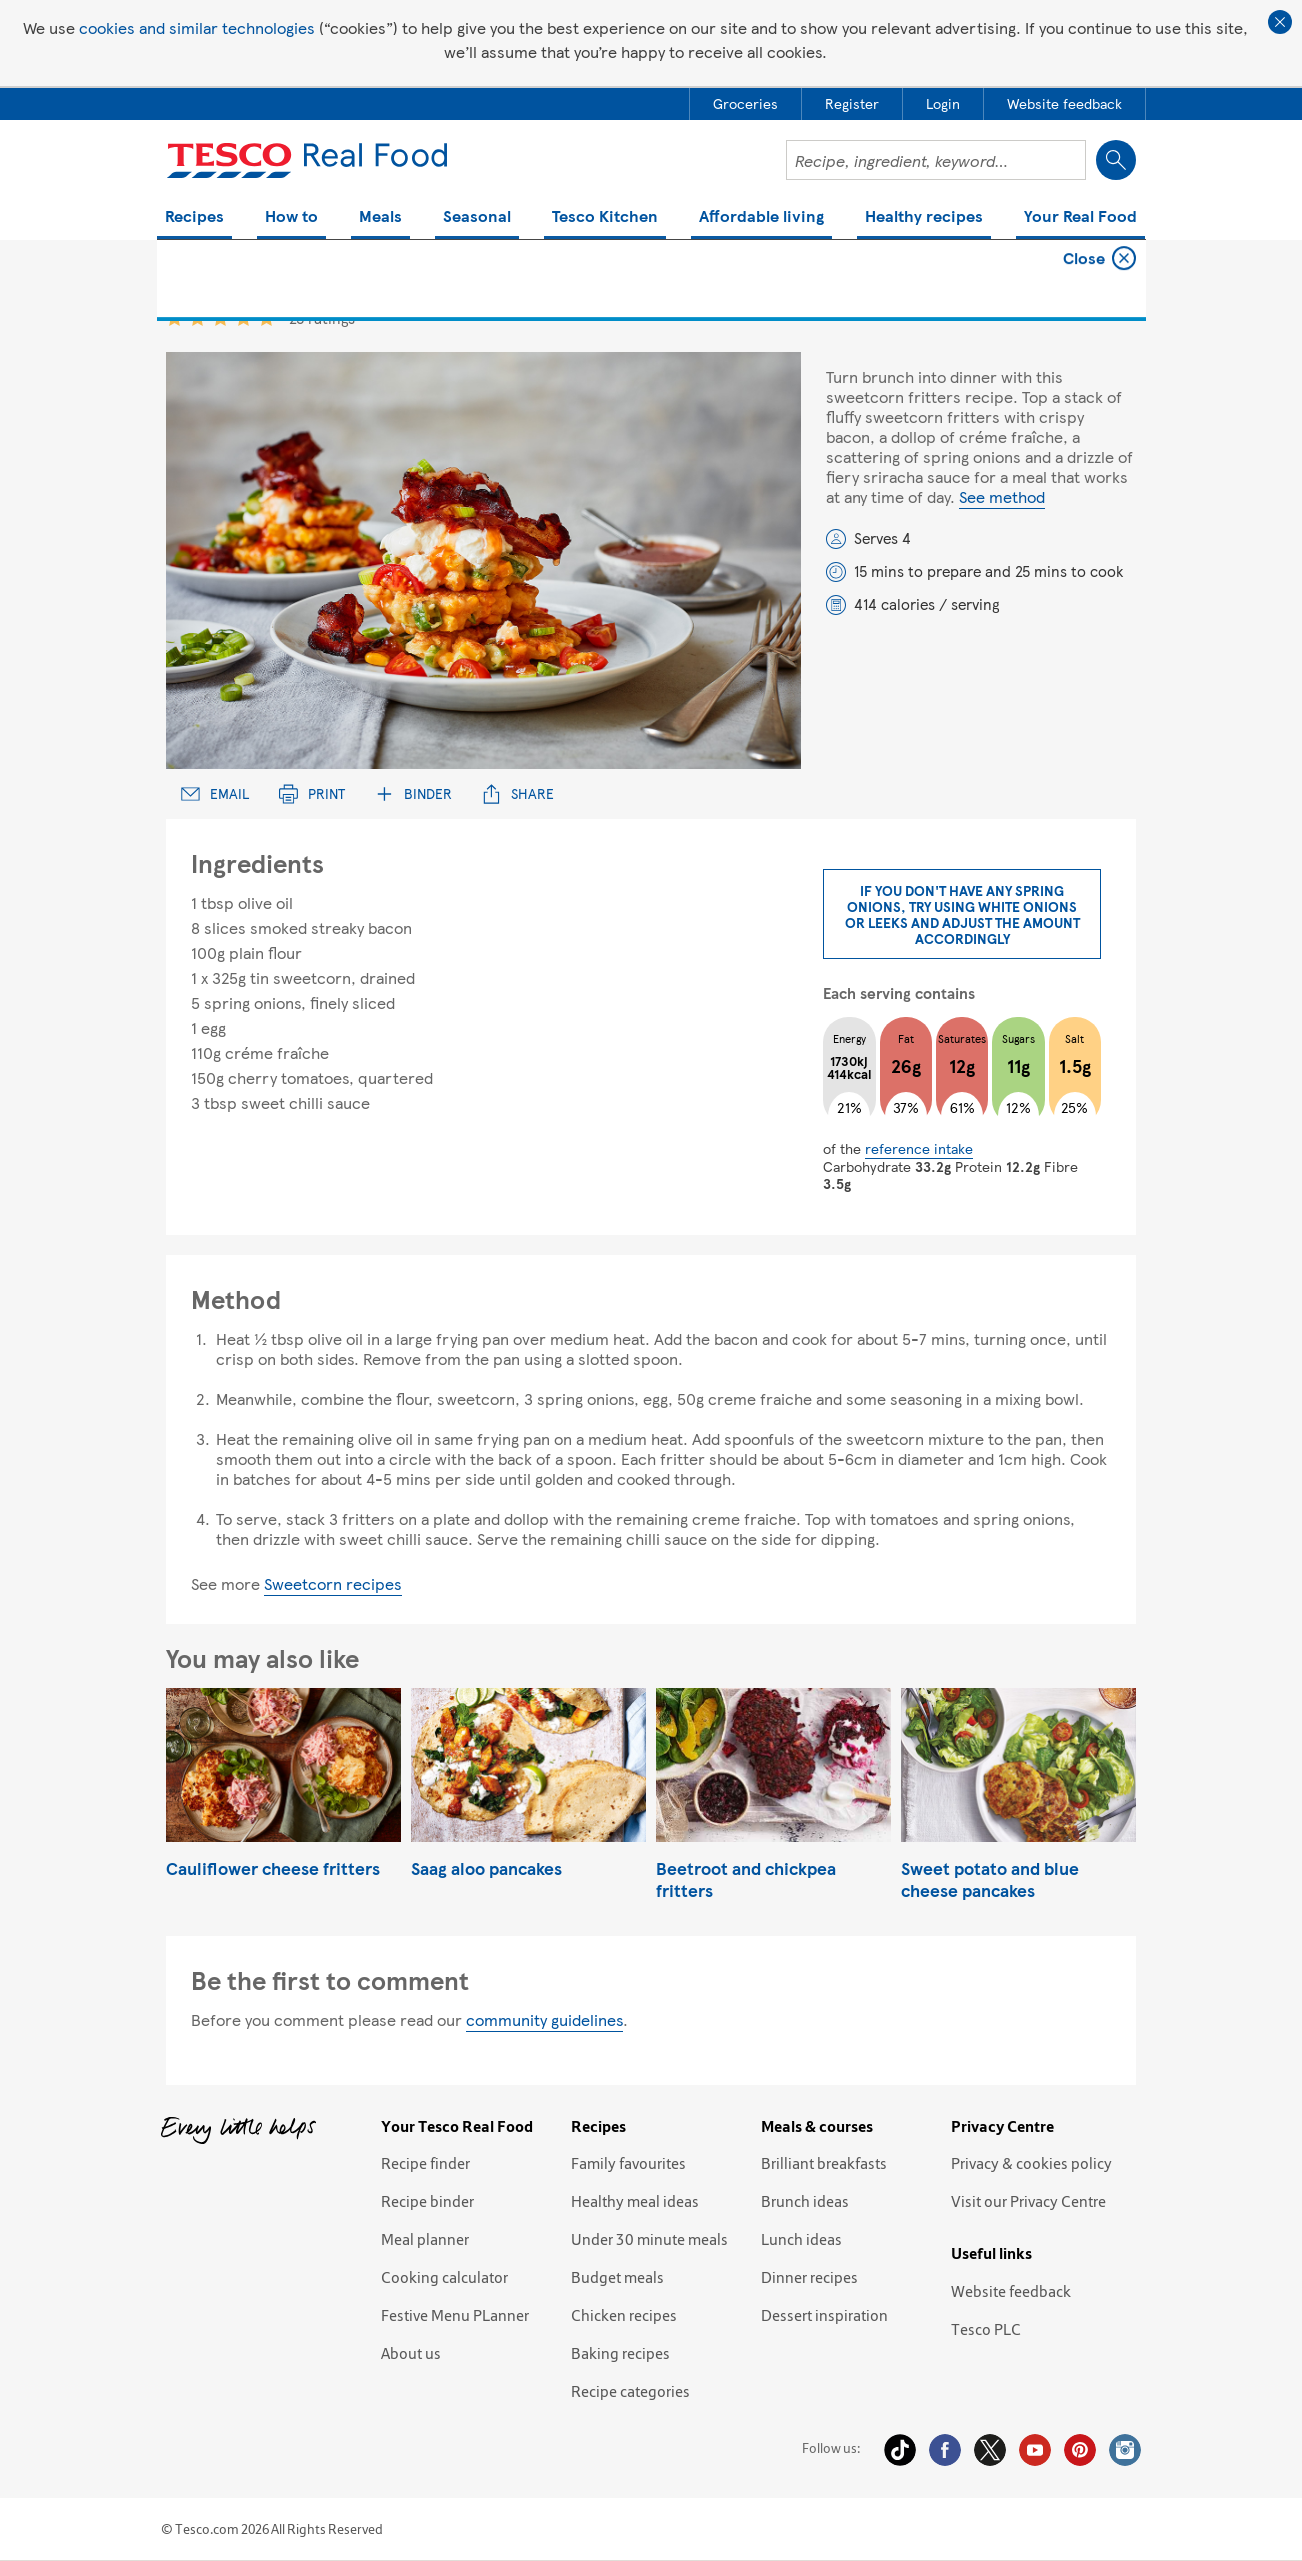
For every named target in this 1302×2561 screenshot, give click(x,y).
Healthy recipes (924, 217)
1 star (174, 317)
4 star (243, 317)
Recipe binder (427, 2201)
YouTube (1035, 2450)
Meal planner (425, 2239)
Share (518, 793)
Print (312, 793)
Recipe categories (630, 2391)
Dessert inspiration (824, 2315)
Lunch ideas (801, 2239)
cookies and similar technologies (197, 27)
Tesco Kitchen (605, 217)
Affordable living (761, 217)
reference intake (919, 1148)
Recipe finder (425, 2163)
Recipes (194, 217)
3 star (220, 317)
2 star (197, 317)
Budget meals (617, 2277)
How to (291, 217)
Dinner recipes (809, 2277)
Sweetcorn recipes (333, 1583)
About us (411, 2353)
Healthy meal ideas (635, 2201)
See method (1002, 496)
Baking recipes (620, 2353)
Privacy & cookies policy (1031, 2163)
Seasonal (477, 217)
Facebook (945, 2450)
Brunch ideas (805, 2201)
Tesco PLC (986, 2329)
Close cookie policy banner (1280, 22)
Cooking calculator (444, 2277)
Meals (380, 217)
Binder (413, 793)
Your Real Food (1080, 217)
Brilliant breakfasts (824, 2163)
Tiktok (900, 2450)
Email (215, 793)
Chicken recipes (624, 2315)
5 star (266, 317)
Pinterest (1080, 2450)
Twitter (990, 2450)
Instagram (1125, 2450)
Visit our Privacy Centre (1028, 2201)
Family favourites (628, 2163)
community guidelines (544, 2019)
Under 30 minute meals (649, 2239)
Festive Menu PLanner (455, 2315)
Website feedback (1011, 2291)
